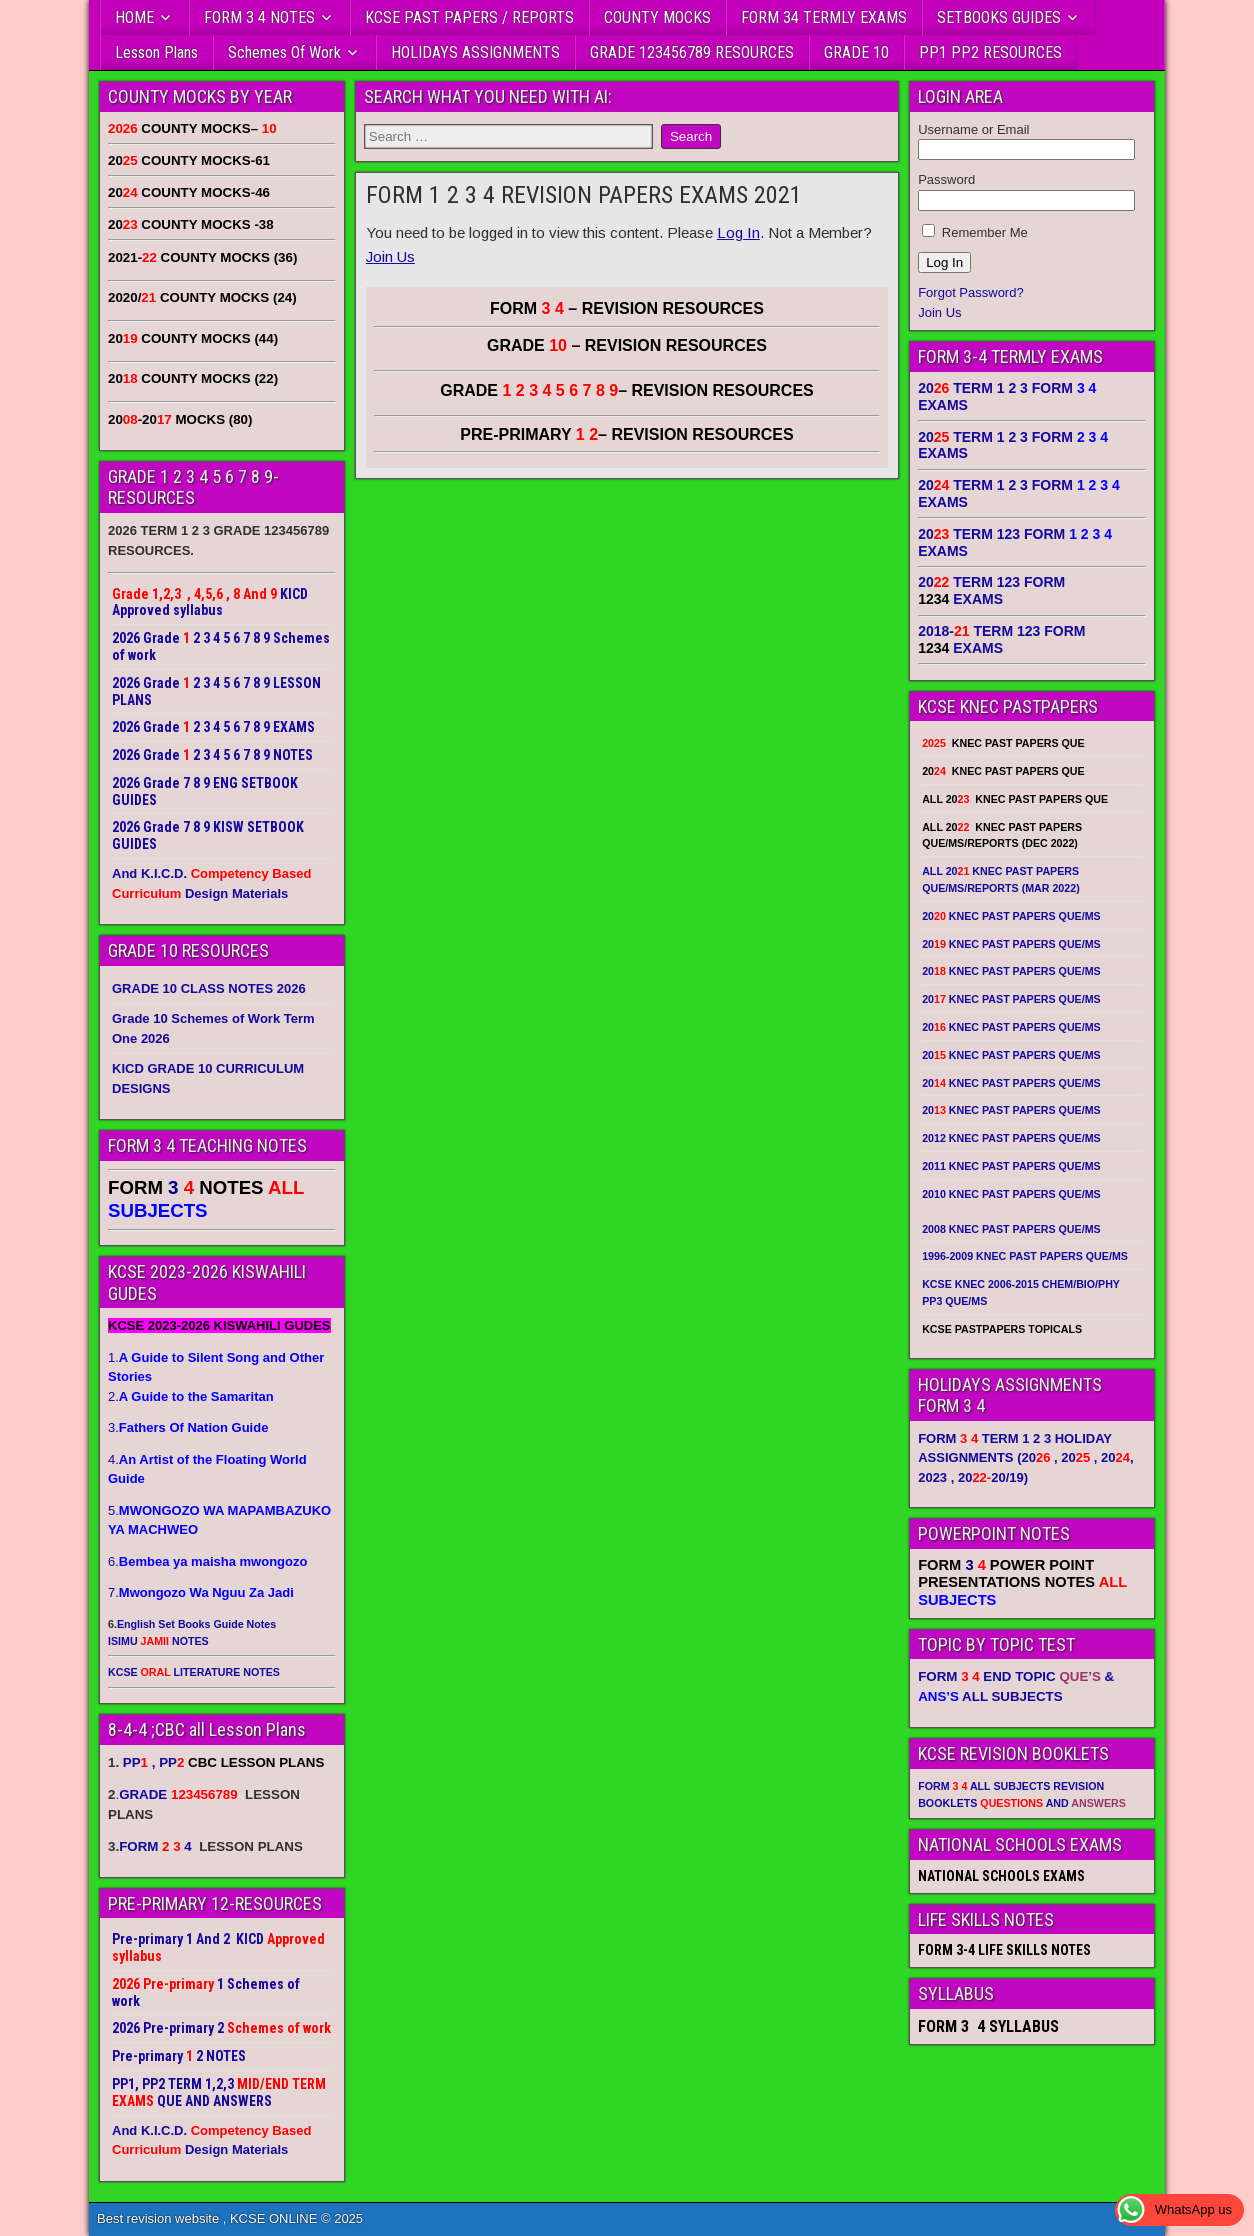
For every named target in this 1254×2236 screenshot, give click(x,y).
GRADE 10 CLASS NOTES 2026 (209, 988)
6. (207, 1561)
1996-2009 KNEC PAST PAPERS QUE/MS (1025, 1256)
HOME (134, 17)
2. (191, 1396)
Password (946, 179)
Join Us (390, 256)
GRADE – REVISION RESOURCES (627, 390)
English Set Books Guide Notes (196, 1624)
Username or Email (973, 129)
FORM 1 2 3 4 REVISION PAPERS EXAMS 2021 (584, 195)
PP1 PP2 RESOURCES (990, 52)
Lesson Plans (156, 52)
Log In (738, 232)
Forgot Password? (971, 292)
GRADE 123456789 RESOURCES (692, 52)
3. (188, 1427)
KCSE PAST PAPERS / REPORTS (469, 17)
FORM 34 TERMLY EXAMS (824, 17)
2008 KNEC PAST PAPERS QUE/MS (1011, 1229)
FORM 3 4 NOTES (259, 17)
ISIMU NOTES (158, 1641)
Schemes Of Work (284, 52)
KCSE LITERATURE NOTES (194, 1672)
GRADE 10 (856, 52)
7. (201, 1592)
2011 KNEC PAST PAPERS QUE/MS (1011, 1166)
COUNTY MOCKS (657, 17)
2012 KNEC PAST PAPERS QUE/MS (1011, 1138)
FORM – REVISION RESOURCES (627, 308)
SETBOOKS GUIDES (999, 17)
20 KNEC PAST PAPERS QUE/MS (1011, 916)
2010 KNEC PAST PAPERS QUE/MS (1011, 1194)
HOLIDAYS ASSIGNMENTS (475, 52)
